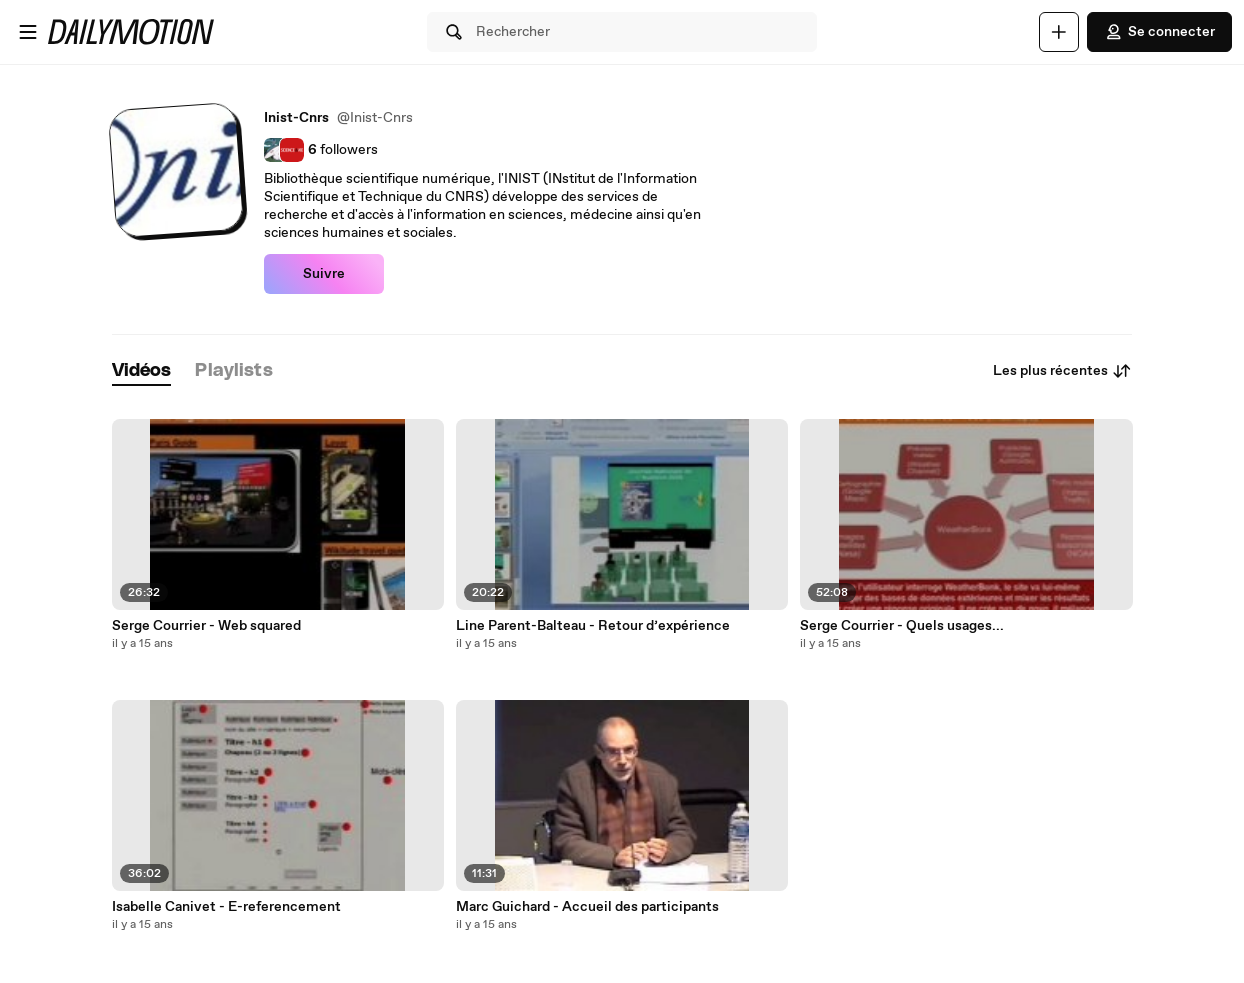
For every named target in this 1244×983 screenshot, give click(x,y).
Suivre (324, 274)
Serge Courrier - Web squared (206, 626)
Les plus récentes (1062, 371)
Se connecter (1159, 32)
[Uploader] (1059, 32)
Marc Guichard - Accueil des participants (587, 907)
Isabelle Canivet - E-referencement (226, 907)
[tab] (142, 371)
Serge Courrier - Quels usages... (902, 626)
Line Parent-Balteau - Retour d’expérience (593, 626)
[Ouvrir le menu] (28, 32)
